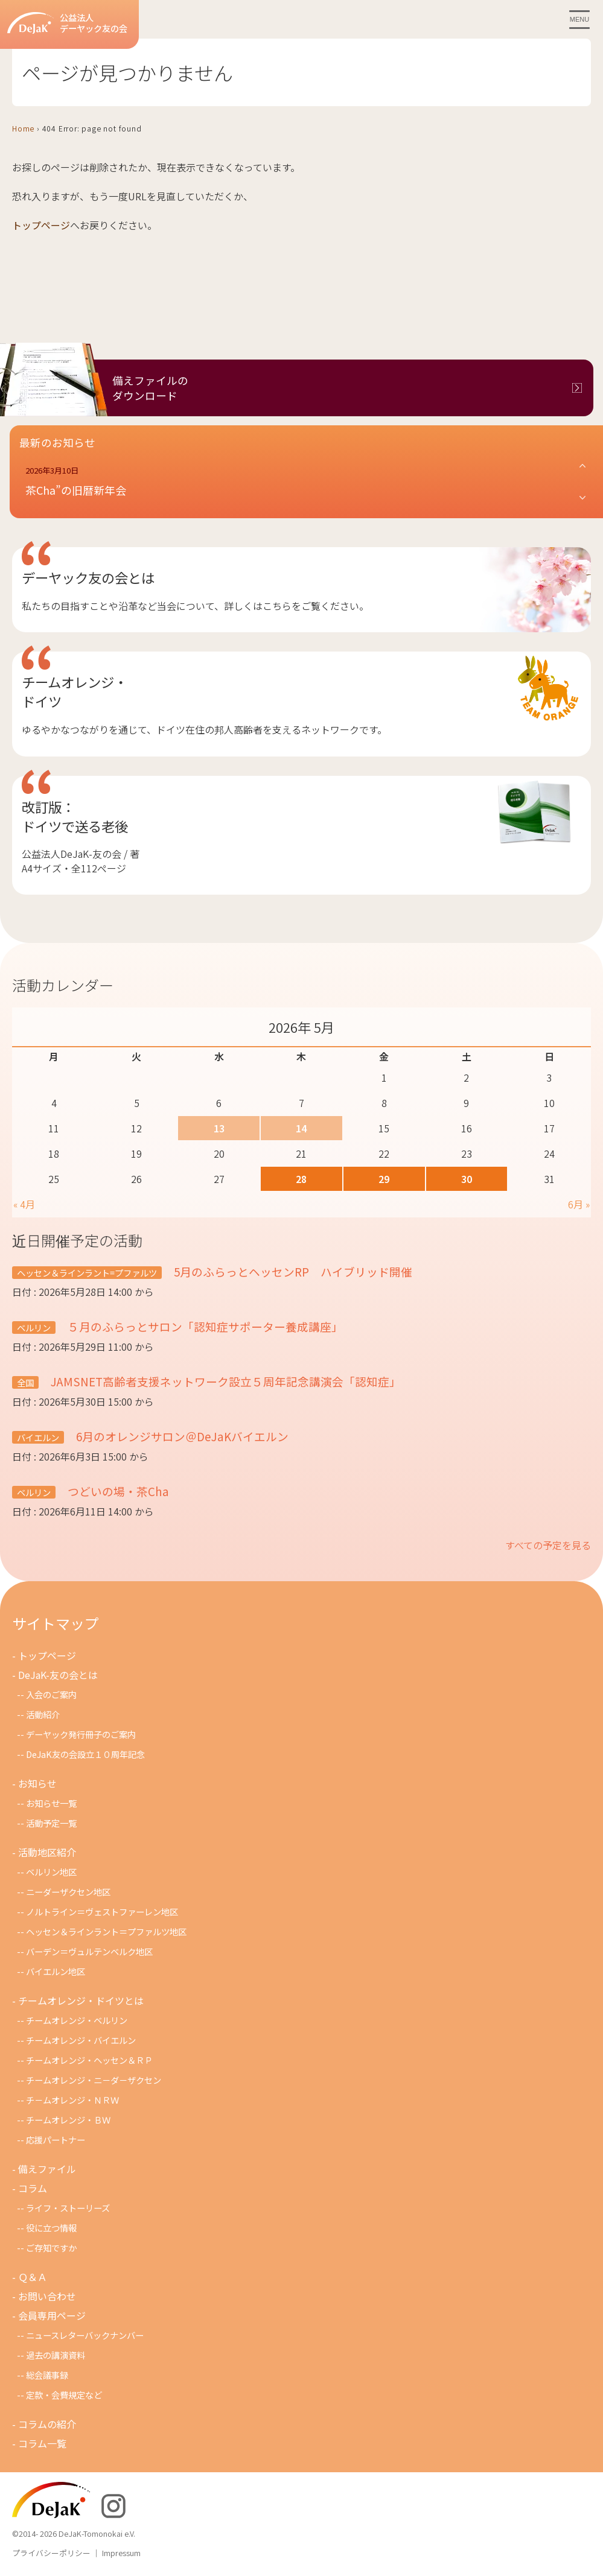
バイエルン (38, 1437)
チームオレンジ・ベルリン (76, 2020)
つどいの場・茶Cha (117, 1491)
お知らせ (37, 1783)
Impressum (121, 2553)
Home (23, 128)
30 (466, 1179)
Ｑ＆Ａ (32, 2277)
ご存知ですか (51, 2247)
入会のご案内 (51, 1694)
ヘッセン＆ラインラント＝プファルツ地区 (106, 1931)
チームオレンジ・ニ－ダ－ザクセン (93, 2079)
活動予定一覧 (51, 1822)
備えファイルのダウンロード (150, 388)
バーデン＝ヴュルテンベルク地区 (89, 1951)
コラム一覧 (42, 2443)
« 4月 (24, 1204)
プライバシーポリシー (51, 2553)
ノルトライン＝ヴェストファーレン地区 (102, 1911)
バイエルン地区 (55, 1971)
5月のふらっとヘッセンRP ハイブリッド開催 (291, 1271)
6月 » (579, 1204)
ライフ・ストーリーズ (68, 2207)
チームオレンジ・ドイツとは (81, 2000)
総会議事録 (47, 2374)
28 (301, 1179)
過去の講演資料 (55, 2355)
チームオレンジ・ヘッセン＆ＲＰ (89, 2060)
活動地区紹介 (47, 1852)
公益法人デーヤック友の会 (67, 23)
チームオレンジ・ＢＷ (68, 2119)
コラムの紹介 (47, 2424)
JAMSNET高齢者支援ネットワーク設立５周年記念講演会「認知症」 (224, 1381)
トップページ (41, 225)
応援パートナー (55, 2139)
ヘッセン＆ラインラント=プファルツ (87, 1272)
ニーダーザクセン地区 (68, 1891)
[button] (306, 482)
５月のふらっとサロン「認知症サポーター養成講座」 (204, 1326)
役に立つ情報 (51, 2227)
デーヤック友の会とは (88, 577)
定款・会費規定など (64, 2394)
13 (219, 1128)
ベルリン (34, 1327)
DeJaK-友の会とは (58, 1674)
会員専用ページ (52, 2315)
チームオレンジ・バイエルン (81, 2040)
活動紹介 (43, 1714)
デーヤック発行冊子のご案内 (81, 1734)
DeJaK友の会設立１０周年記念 (85, 1754)
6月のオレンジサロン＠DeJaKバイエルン (181, 1436)
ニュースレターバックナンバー (85, 2335)
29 (383, 1179)
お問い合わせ (47, 2296)
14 (301, 1128)
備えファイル (47, 2169)
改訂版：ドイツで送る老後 (75, 816)
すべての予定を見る (548, 1545)
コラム (32, 2188)
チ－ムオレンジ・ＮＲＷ (72, 2099)
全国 (25, 1382)
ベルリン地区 (51, 1871)
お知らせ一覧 (51, 1803)
